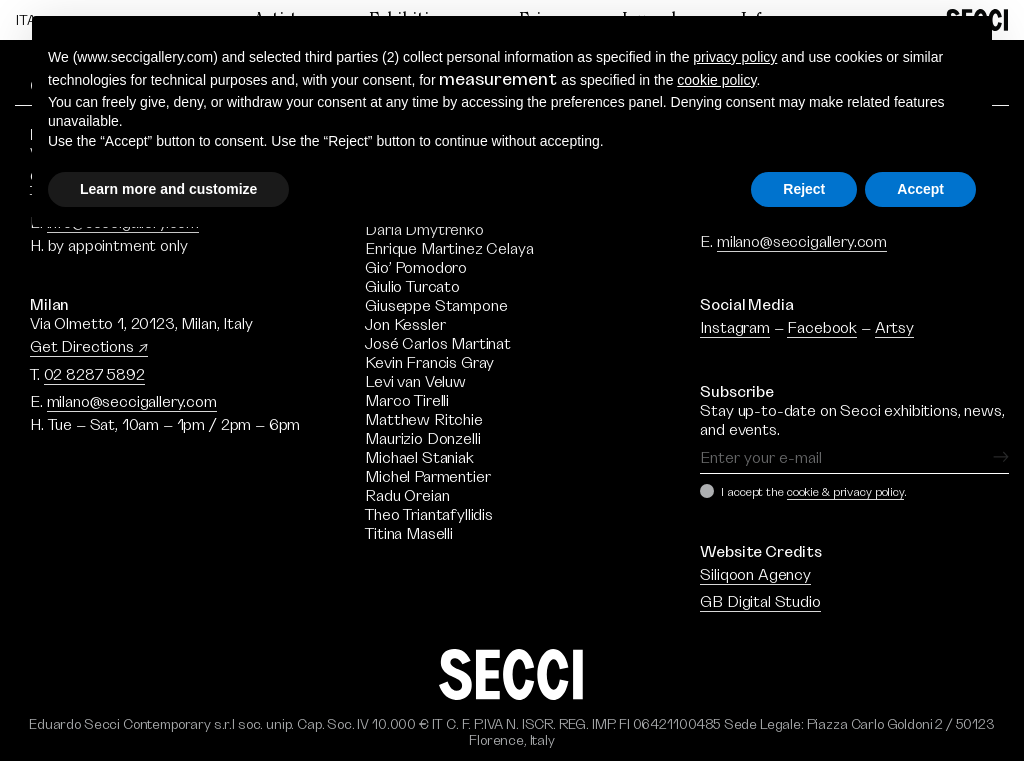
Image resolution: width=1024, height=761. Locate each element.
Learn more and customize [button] (168, 189)
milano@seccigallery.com (132, 402)
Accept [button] (920, 189)
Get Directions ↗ (89, 347)
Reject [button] (804, 189)
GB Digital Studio (760, 602)
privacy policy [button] (735, 57)
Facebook (822, 328)
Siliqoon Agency (755, 575)
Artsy (894, 328)
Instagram (735, 328)
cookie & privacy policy (845, 492)
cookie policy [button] (716, 80)
